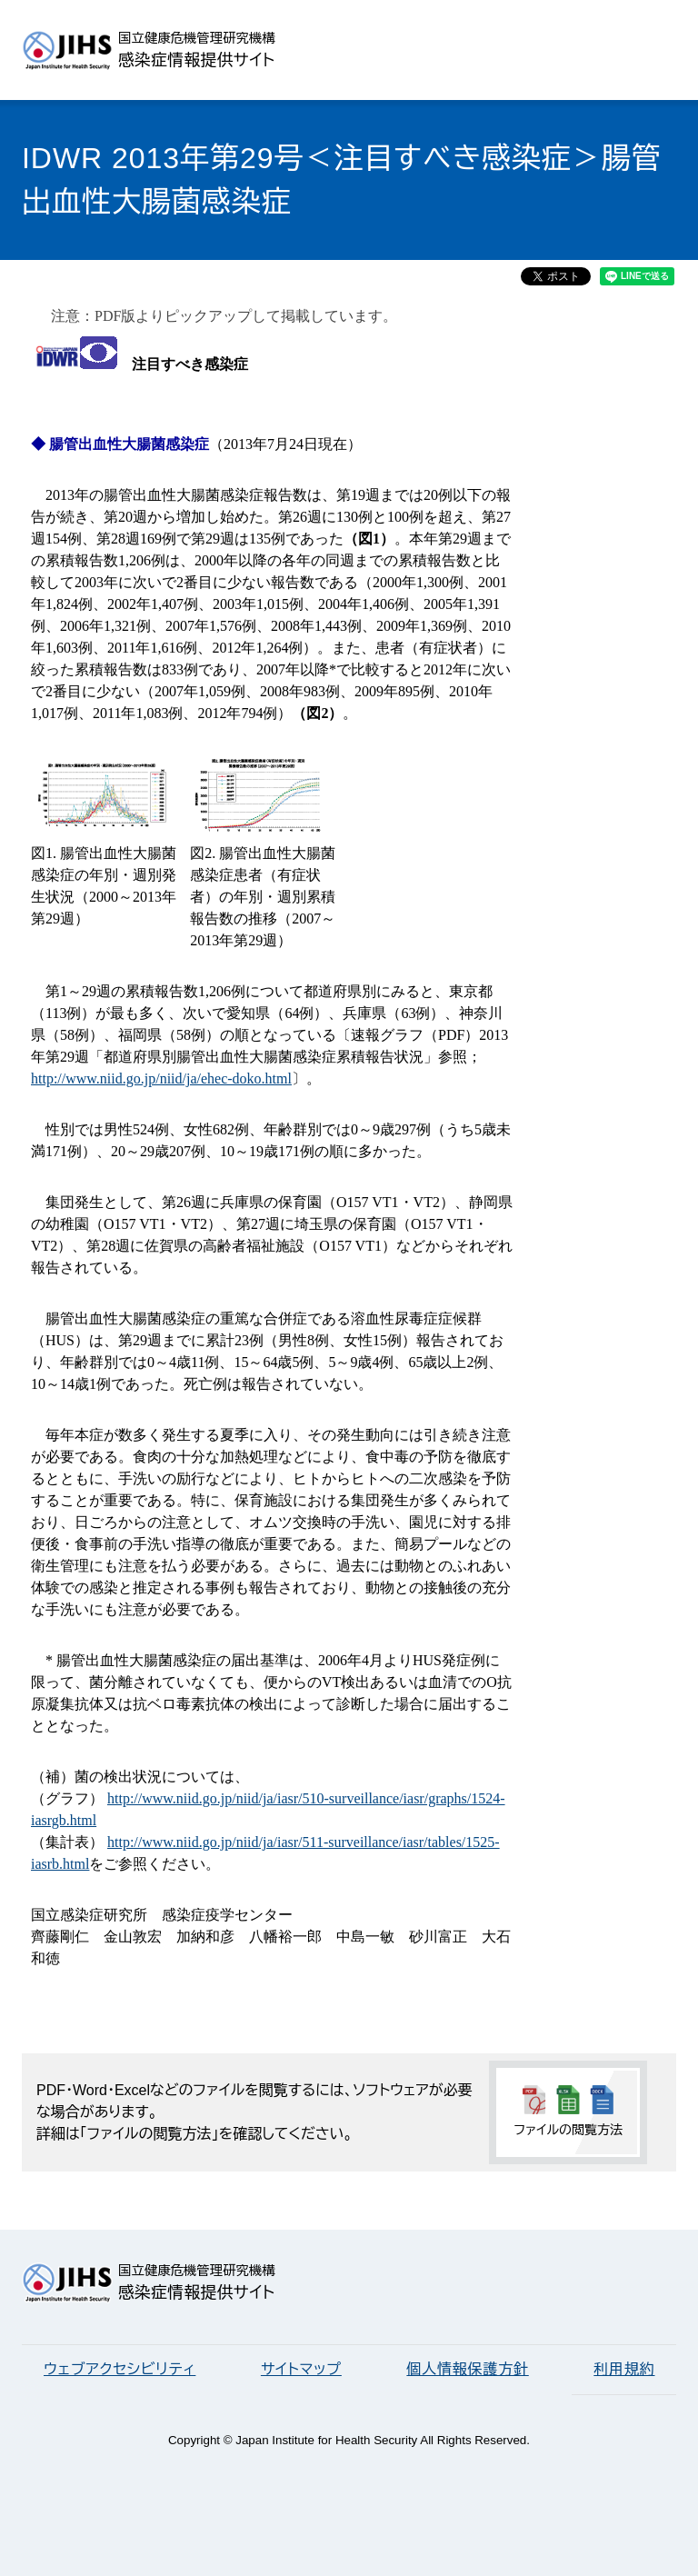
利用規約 (623, 2369)
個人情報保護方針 (467, 2369)
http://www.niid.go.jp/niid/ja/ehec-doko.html (161, 1078)
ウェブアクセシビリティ (119, 2369)
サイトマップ (301, 2369)
